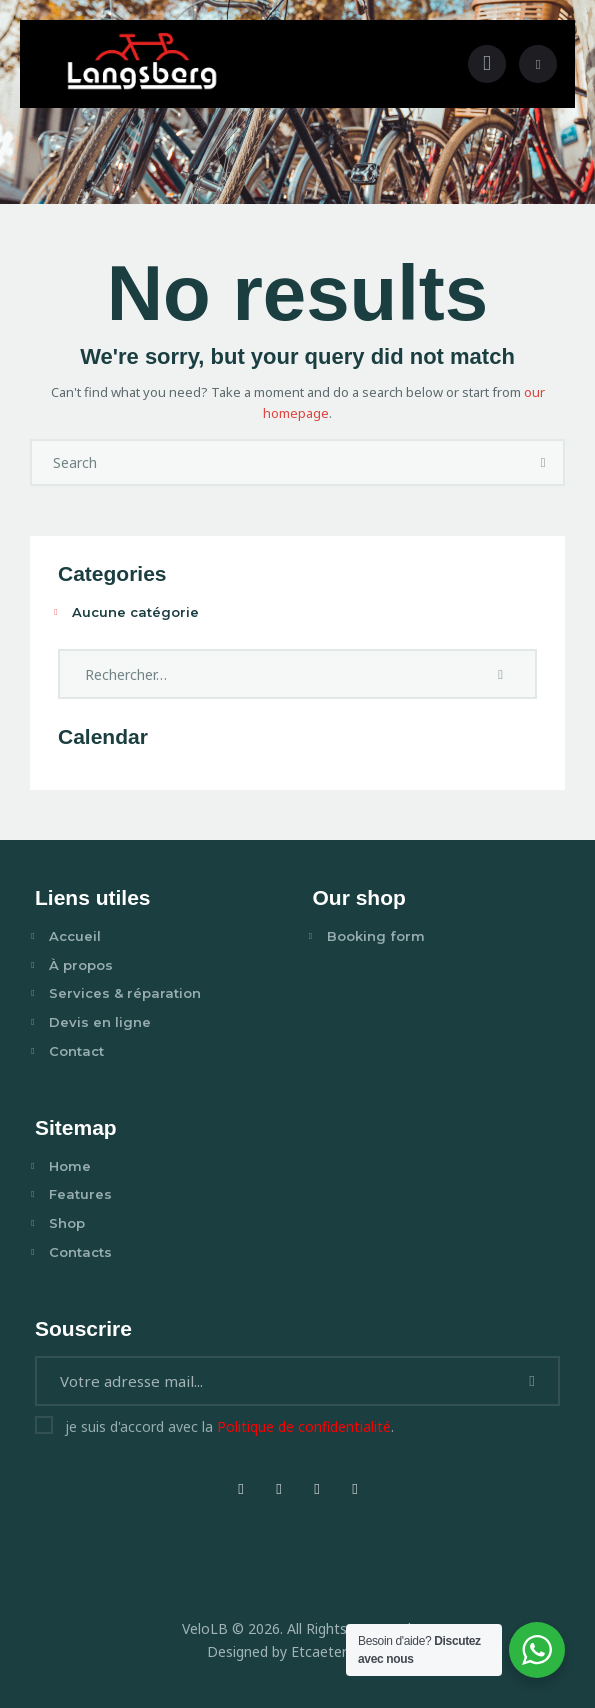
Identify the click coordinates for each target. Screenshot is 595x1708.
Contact (76, 1051)
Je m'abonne (535, 1388)
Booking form (376, 936)
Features (80, 1194)
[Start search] (543, 463)
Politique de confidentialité (304, 1426)
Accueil (75, 936)
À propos (81, 965)
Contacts (80, 1252)
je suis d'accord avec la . (229, 1426)
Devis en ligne (100, 1022)
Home (70, 1166)
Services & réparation (125, 993)
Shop (67, 1223)
